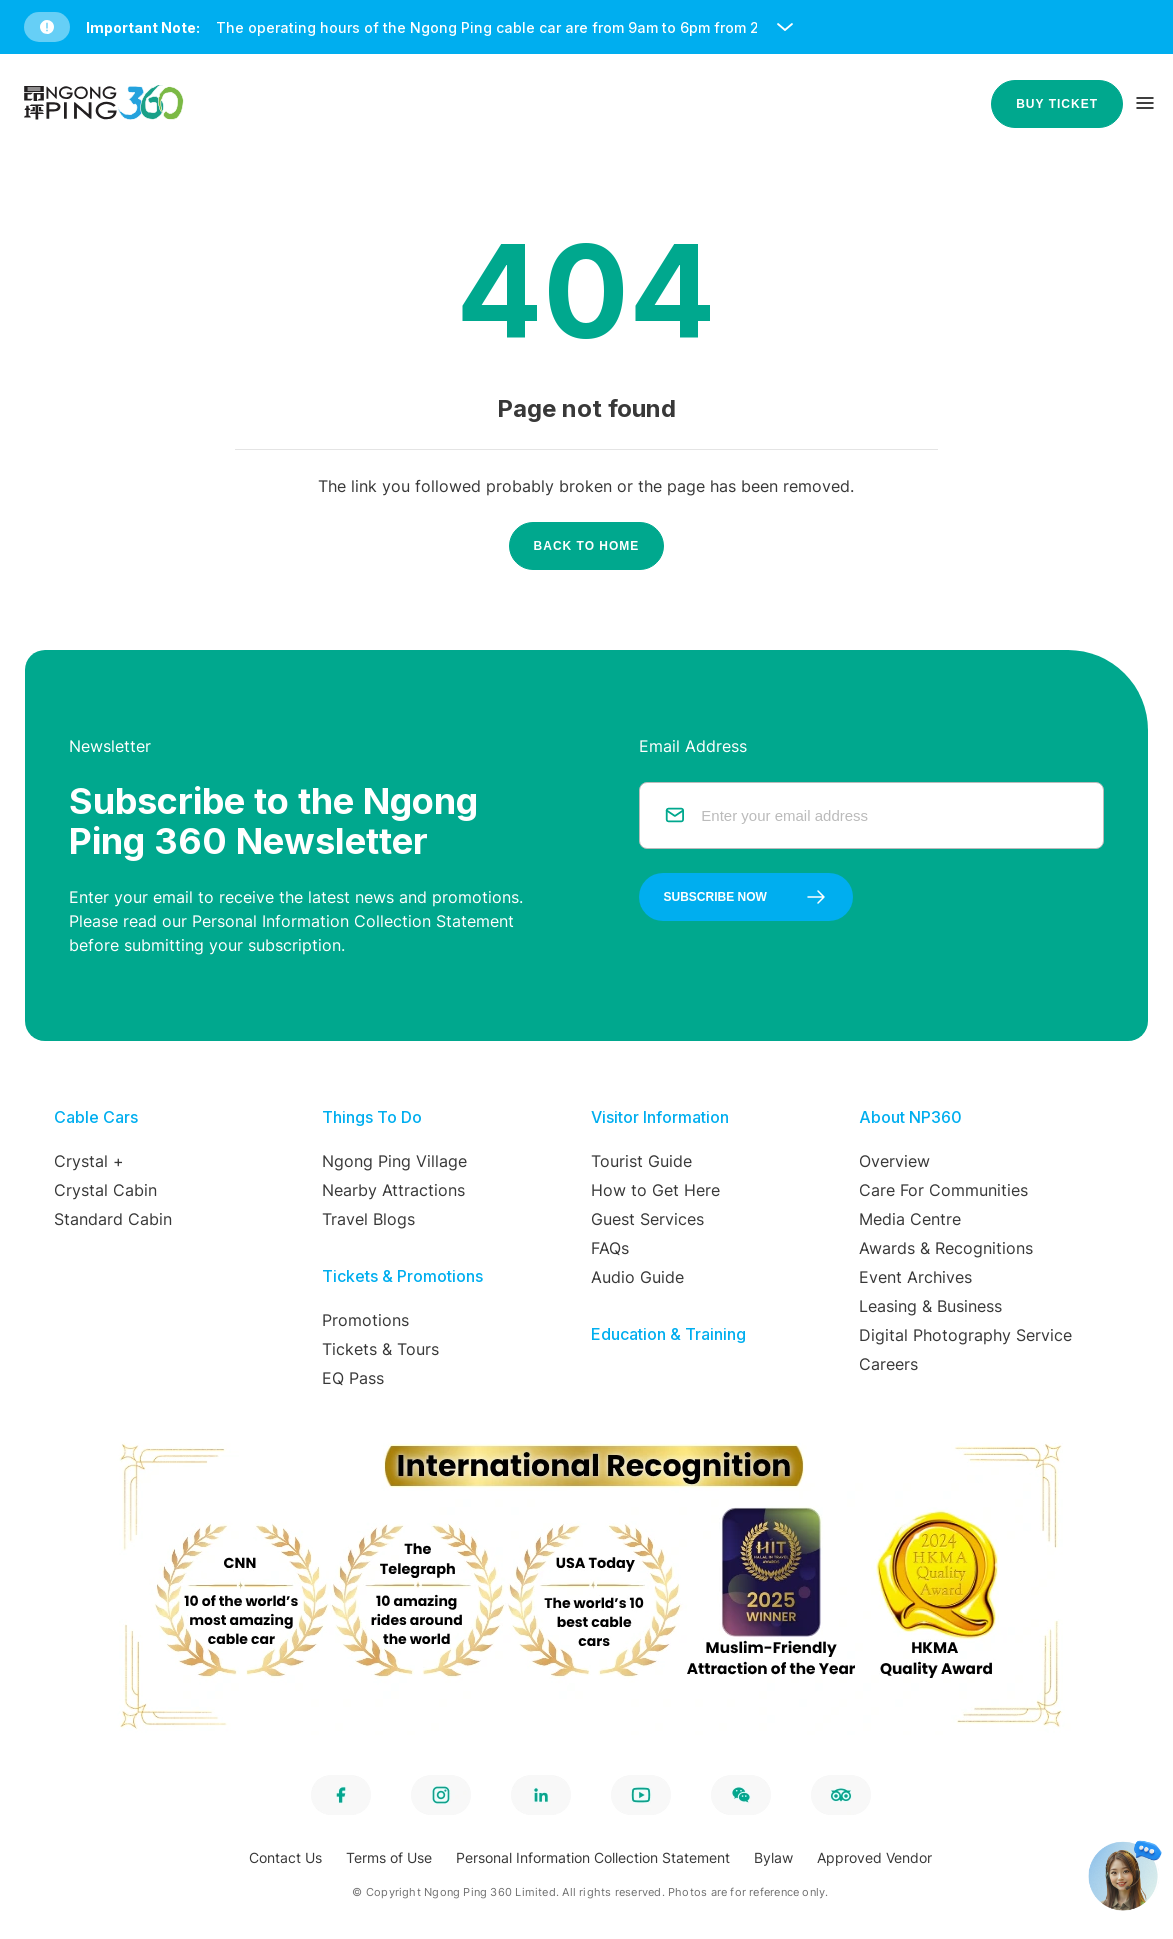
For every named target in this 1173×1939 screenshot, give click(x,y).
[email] (890, 815)
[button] (590, 27)
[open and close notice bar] (785, 27)
